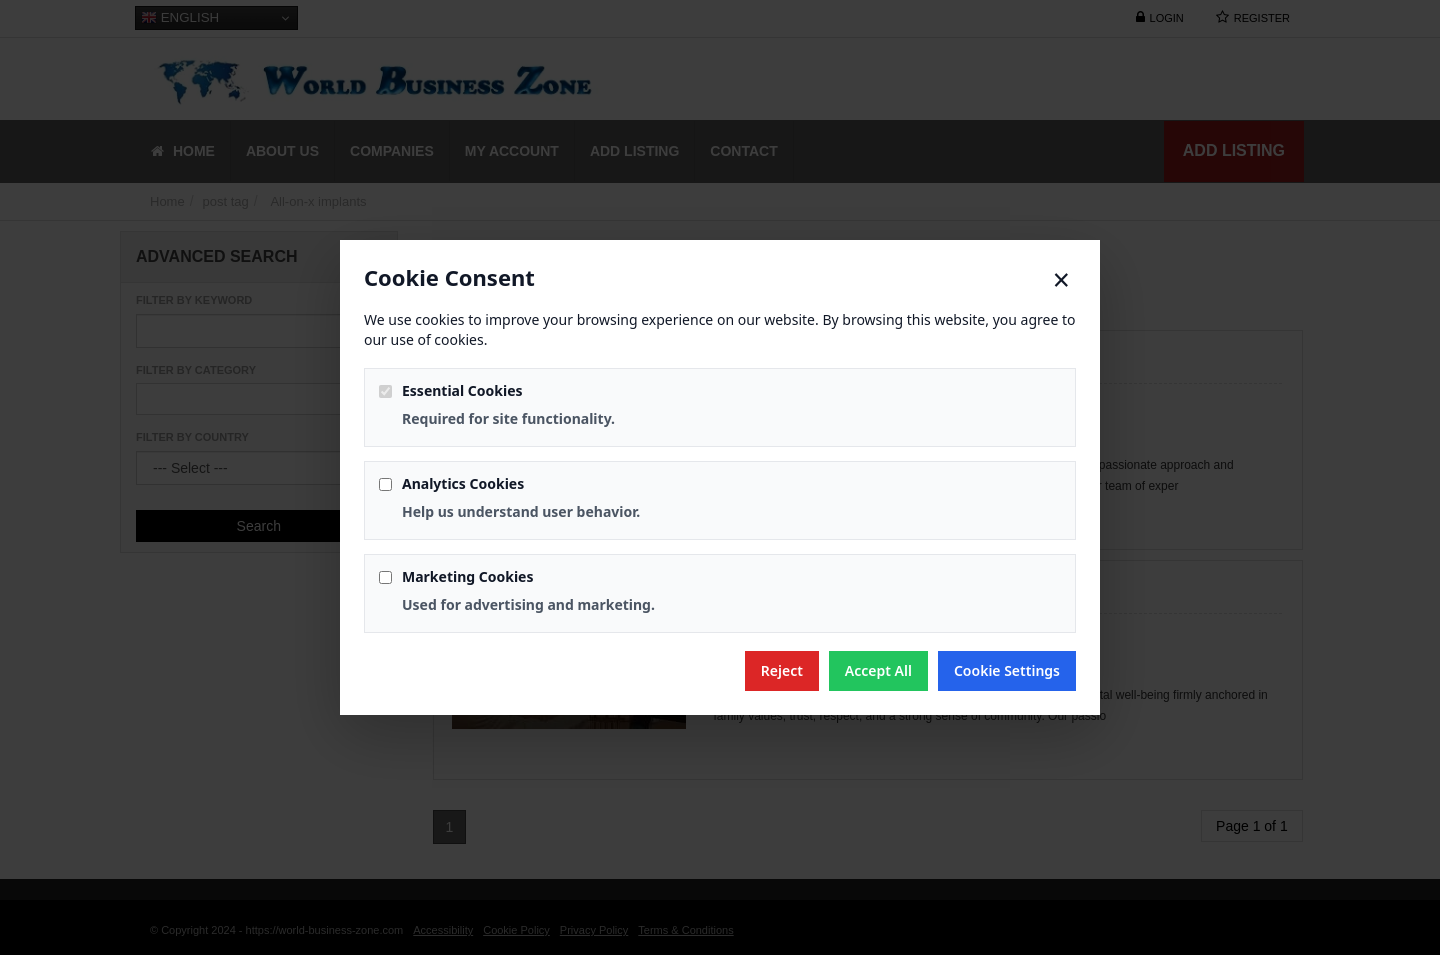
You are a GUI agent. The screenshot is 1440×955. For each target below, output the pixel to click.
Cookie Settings (1007, 670)
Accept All (878, 670)
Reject (782, 670)
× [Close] (1061, 280)
